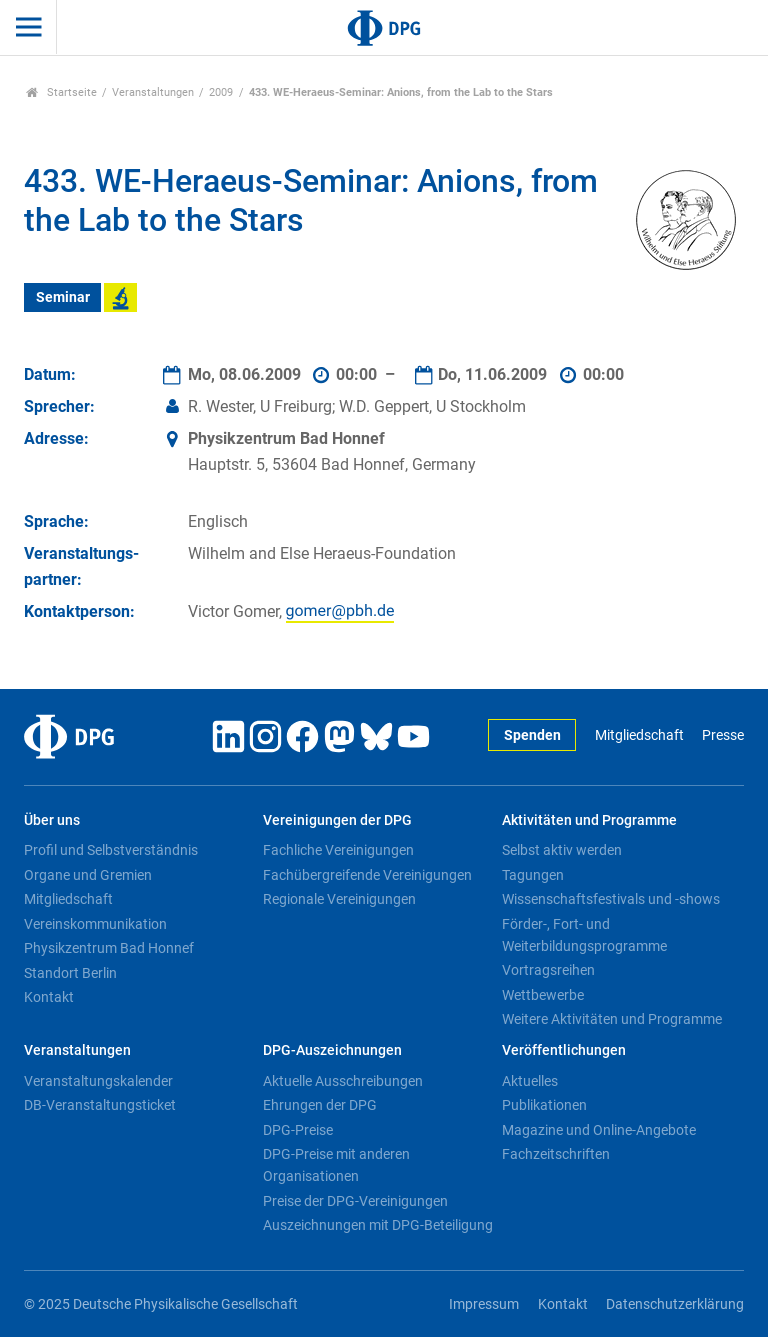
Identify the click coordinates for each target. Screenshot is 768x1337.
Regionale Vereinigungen (339, 899)
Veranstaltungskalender (98, 1081)
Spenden (532, 735)
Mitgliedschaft (639, 735)
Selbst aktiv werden (562, 850)
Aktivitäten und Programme (589, 820)
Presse (723, 735)
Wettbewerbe (543, 995)
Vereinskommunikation (95, 924)
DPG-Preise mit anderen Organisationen (336, 1165)
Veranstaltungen (153, 92)
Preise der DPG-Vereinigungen (355, 1201)
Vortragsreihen (548, 970)
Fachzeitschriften (556, 1154)
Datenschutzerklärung (675, 1304)
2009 (221, 92)
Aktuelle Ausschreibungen (343, 1081)
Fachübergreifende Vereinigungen (367, 875)
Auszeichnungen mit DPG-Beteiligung (378, 1225)
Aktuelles (530, 1081)
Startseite (61, 92)
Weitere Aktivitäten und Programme (612, 1019)
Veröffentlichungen (564, 1050)
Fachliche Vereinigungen (338, 850)
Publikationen (544, 1105)
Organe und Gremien (88, 875)
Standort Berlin (70, 973)
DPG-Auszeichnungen (332, 1050)
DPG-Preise (298, 1130)
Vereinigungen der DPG (337, 820)
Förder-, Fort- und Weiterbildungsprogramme (584, 935)
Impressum (484, 1304)
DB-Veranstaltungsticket (100, 1105)
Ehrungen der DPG (320, 1105)
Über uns (52, 820)
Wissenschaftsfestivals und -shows (611, 899)
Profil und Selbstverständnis (111, 850)
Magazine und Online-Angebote (599, 1130)
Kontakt (49, 997)
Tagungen (533, 875)
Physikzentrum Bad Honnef (109, 948)
